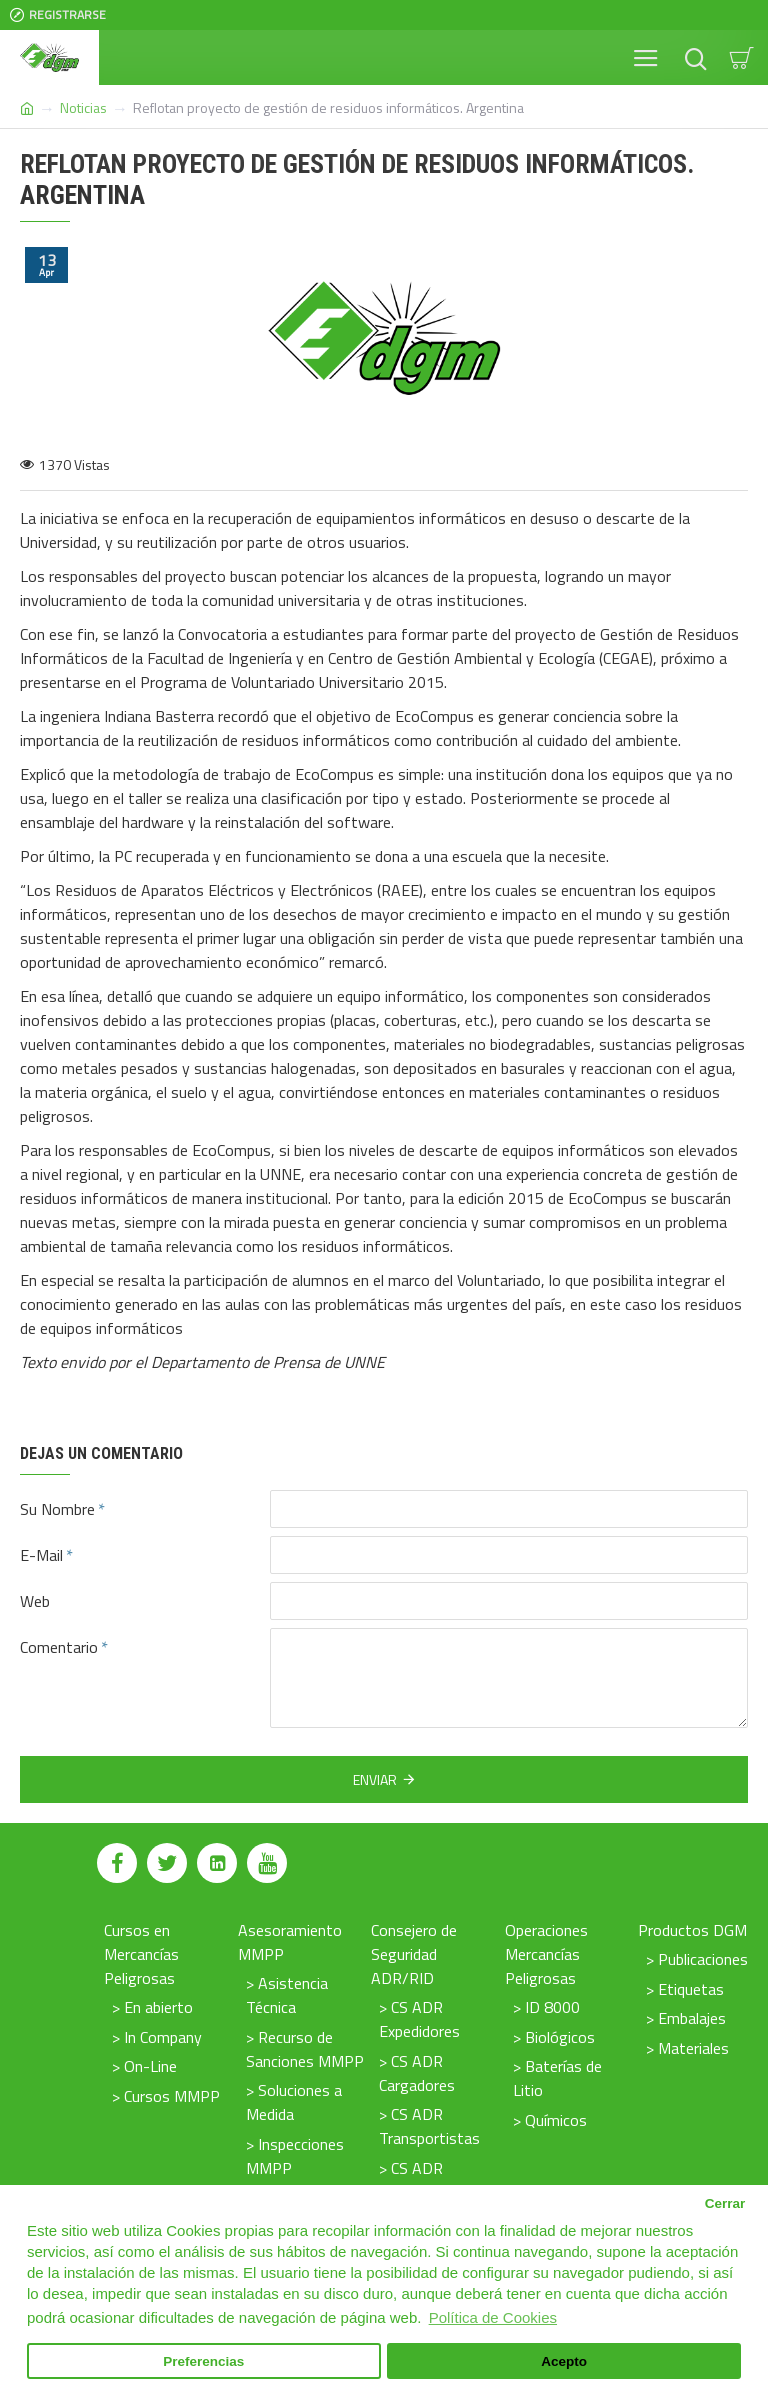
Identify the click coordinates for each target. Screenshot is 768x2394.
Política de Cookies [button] (493, 2317)
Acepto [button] (564, 2361)
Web (35, 1601)
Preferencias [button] (203, 2361)
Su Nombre (57, 1509)
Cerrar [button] (725, 2203)
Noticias (83, 107)
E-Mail (41, 1555)
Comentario (59, 1647)
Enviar (375, 1779)
